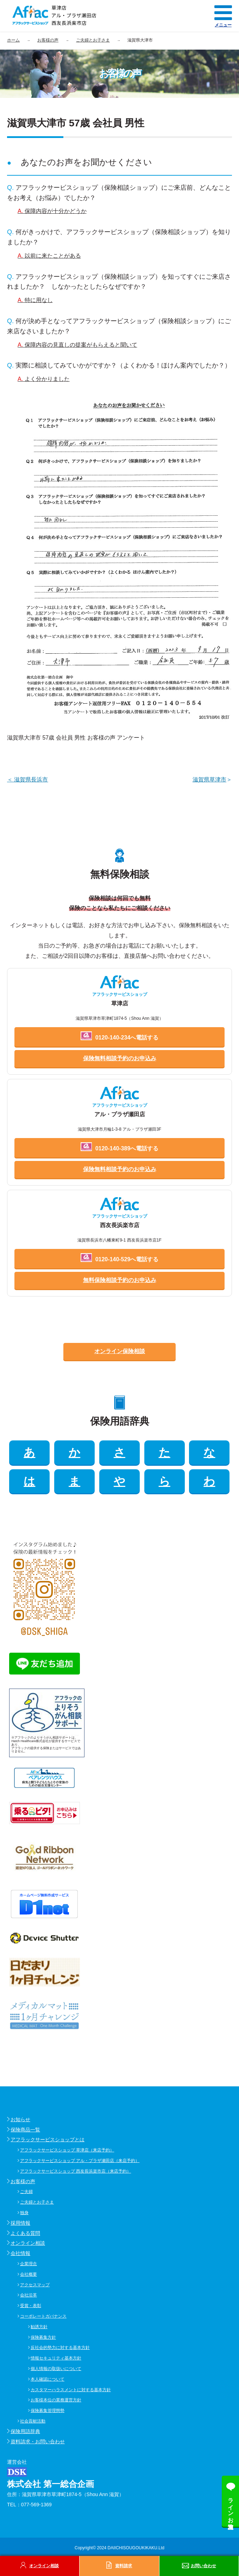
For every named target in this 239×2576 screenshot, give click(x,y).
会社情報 (20, 2253)
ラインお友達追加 (231, 2507)
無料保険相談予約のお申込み (119, 1280)
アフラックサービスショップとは (47, 2139)
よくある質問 (25, 2233)
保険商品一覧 (25, 2129)
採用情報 (20, 2223)
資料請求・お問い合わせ (38, 2441)
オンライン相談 (28, 2243)
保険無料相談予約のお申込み (119, 1058)
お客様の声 (23, 2181)
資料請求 (123, 2565)
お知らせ (20, 2119)
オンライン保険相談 (119, 1351)
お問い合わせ (203, 2565)
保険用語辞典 (25, 2431)
